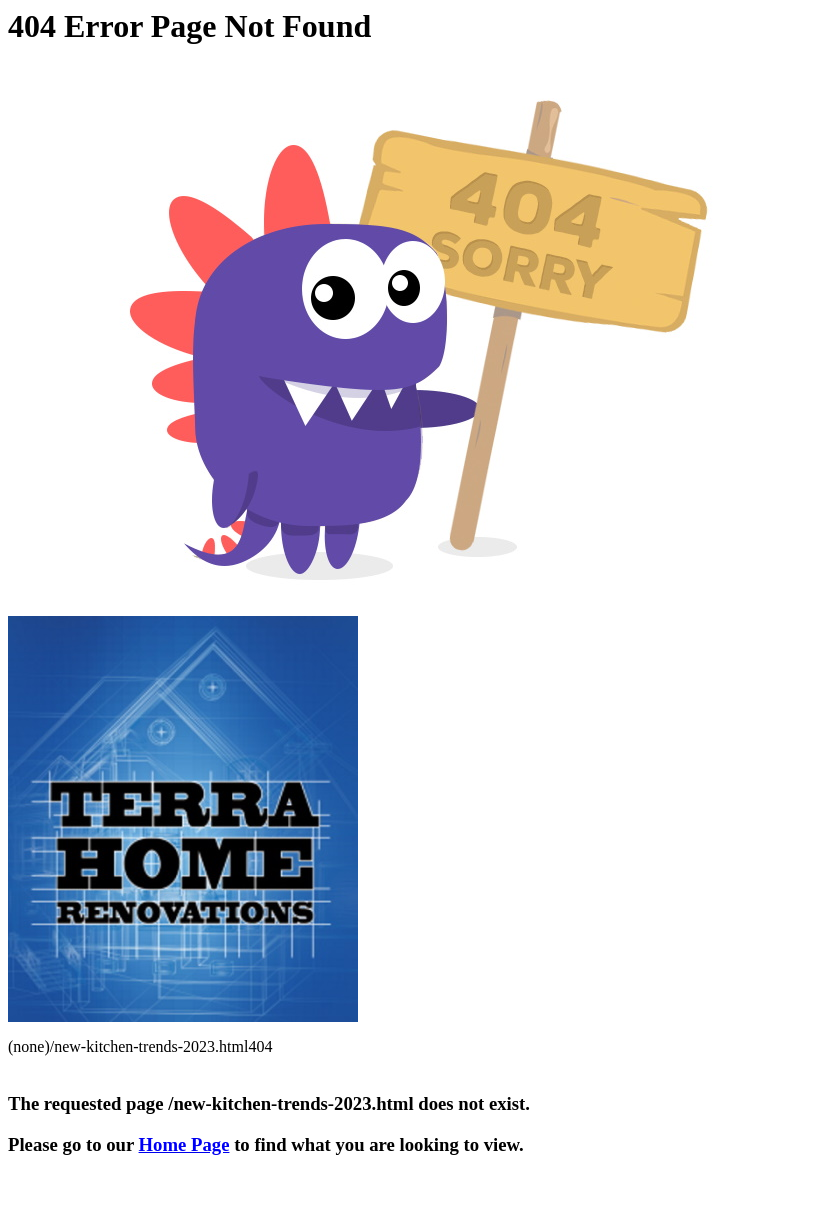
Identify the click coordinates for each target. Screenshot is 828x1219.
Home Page (184, 1144)
